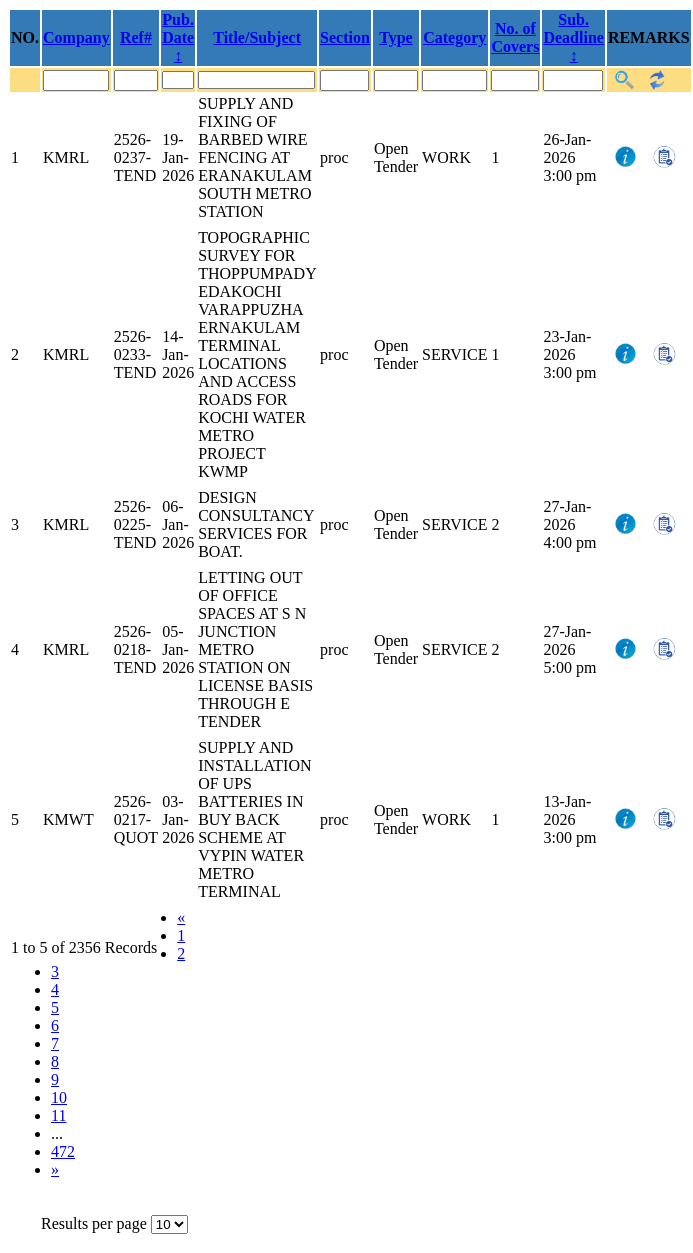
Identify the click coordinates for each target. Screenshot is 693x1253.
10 (59, 1097)
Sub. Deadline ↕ (573, 37)
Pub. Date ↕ (178, 37)
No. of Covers (515, 37)
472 (63, 1151)
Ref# (136, 37)
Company (76, 37)
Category (454, 37)
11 (58, 1115)
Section (345, 37)
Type (395, 37)
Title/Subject (257, 37)
